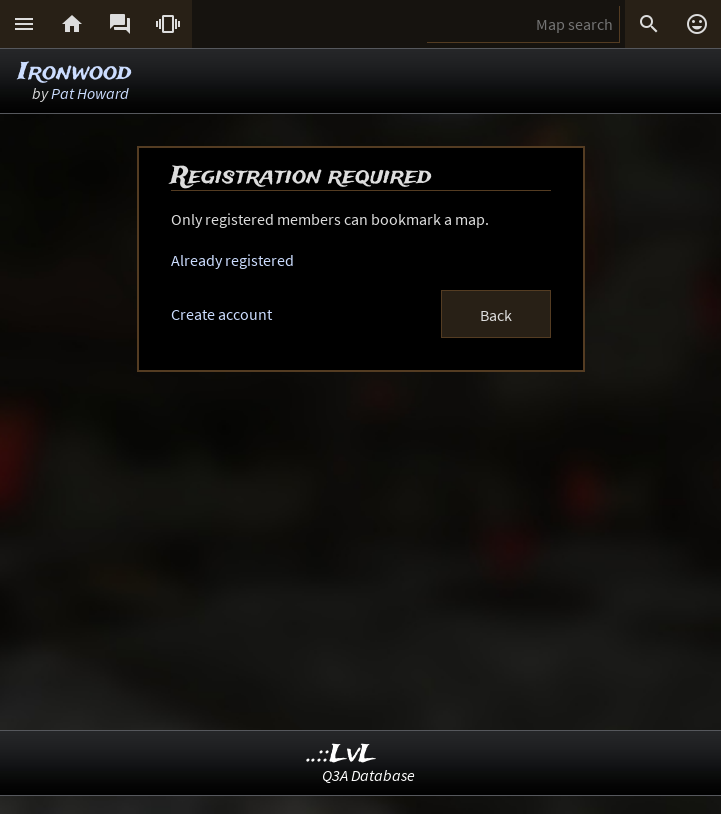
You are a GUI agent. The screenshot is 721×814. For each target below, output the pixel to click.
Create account (221, 314)
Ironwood (74, 72)
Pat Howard (90, 93)
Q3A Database (368, 775)
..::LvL (341, 754)
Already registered (232, 260)
